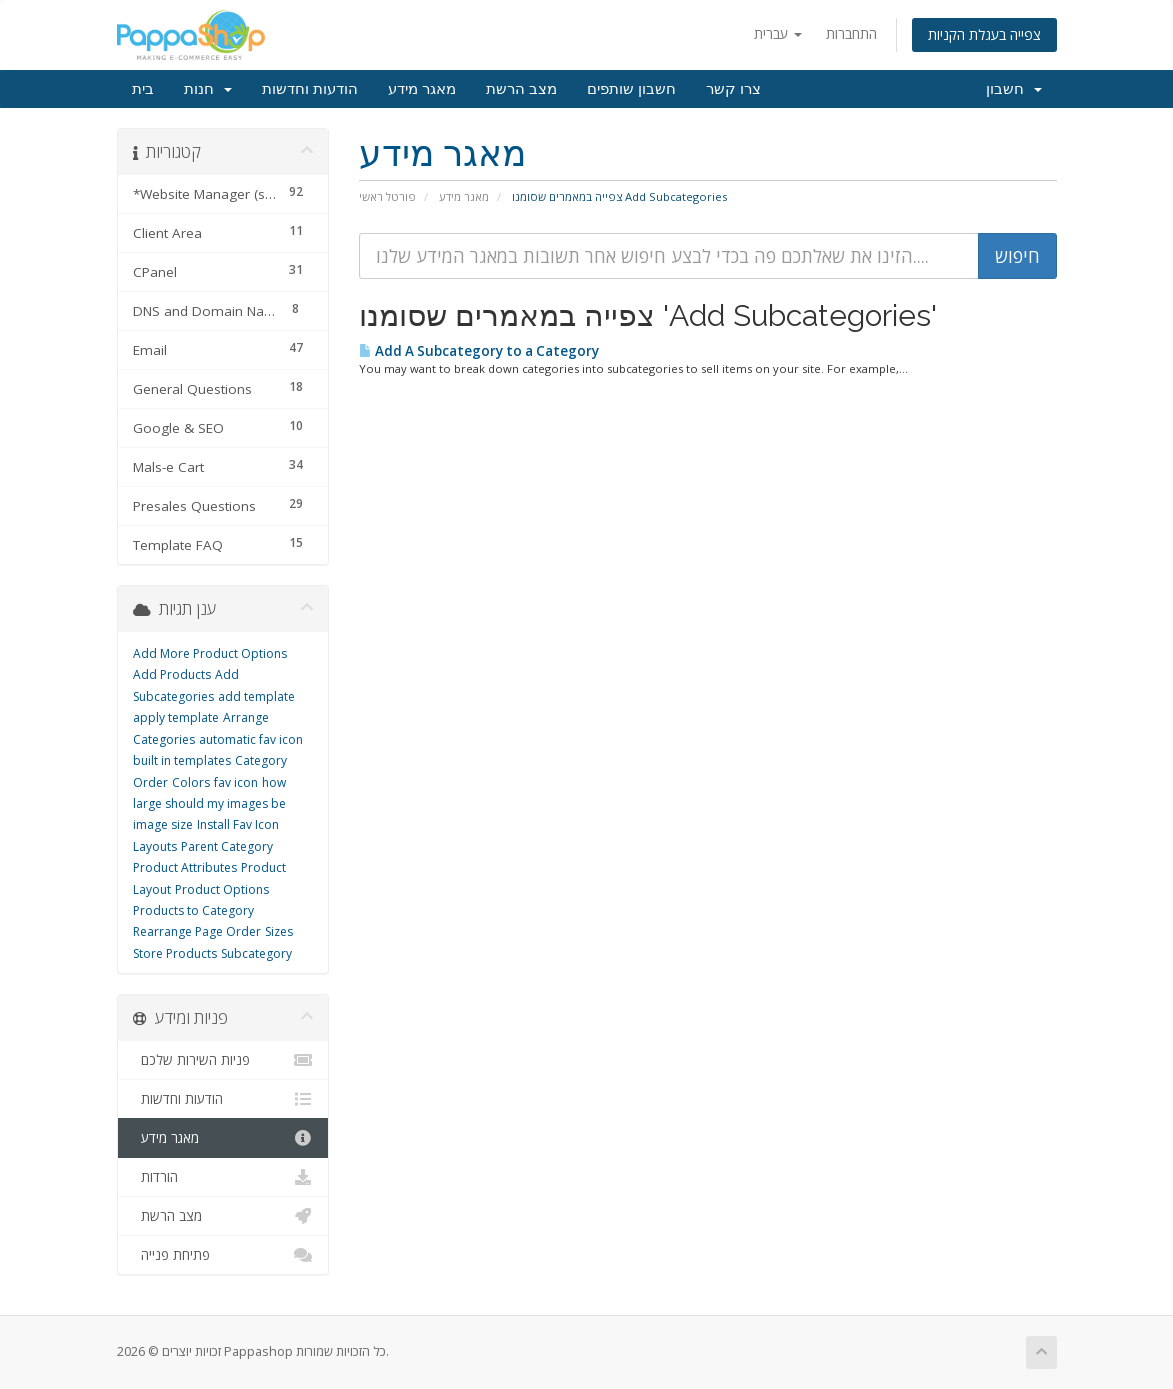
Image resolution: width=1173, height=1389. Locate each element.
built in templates (182, 760)
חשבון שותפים (631, 89)
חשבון (1014, 89)
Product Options (222, 889)
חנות (208, 89)
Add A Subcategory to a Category (479, 351)
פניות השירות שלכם (223, 1060)
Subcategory (256, 953)
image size (163, 824)
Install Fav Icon (238, 824)
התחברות (851, 33)
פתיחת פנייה (223, 1255)
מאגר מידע (422, 89)
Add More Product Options (210, 653)
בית (143, 89)
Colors (191, 782)
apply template (176, 717)
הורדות (223, 1177)
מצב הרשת (521, 89)
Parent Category (227, 846)
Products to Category (193, 910)
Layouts (155, 846)
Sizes (279, 931)
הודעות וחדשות (310, 89)
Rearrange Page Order (197, 931)
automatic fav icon (251, 739)
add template (256, 696)
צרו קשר (733, 89)
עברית (778, 33)
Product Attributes (185, 867)
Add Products (172, 674)
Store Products (175, 953)
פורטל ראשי (387, 196)
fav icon (236, 782)
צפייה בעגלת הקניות (984, 34)
